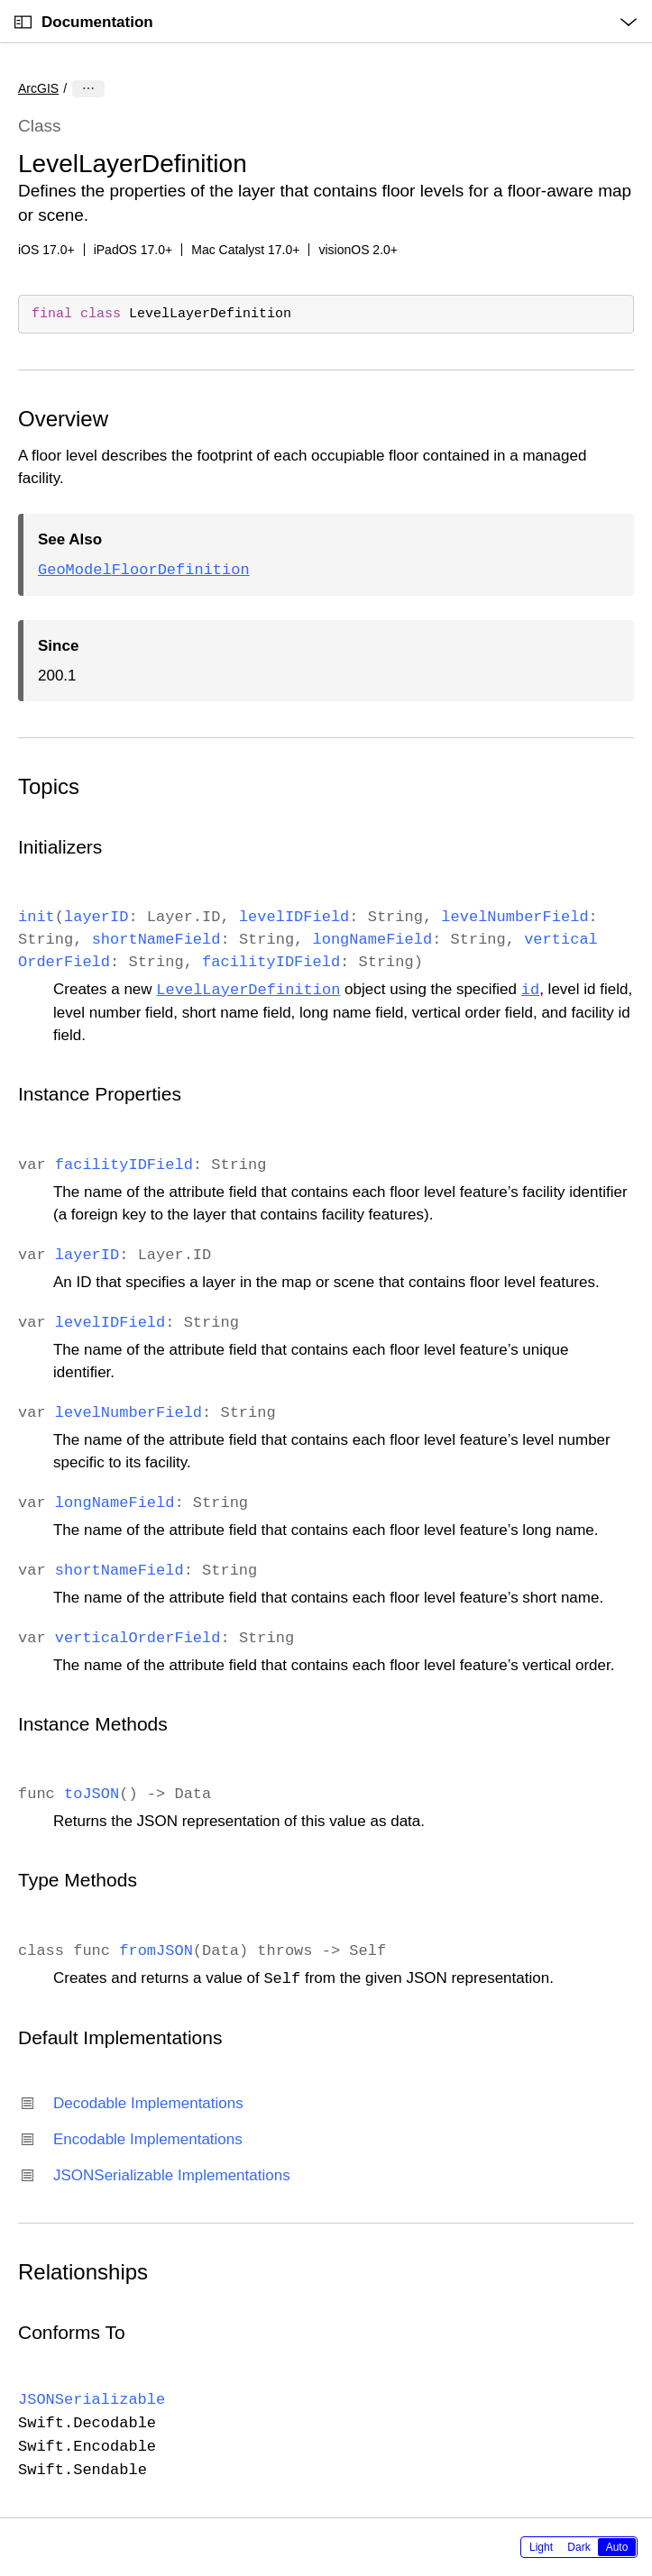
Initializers (60, 846)
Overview (63, 418)
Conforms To (71, 2332)
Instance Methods (93, 1723)
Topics (48, 786)
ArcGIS (38, 88)
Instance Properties (99, 1093)
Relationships (83, 2272)
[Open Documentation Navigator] (23, 22)
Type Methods (77, 1879)
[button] (0, 0)
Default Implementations (120, 2037)
